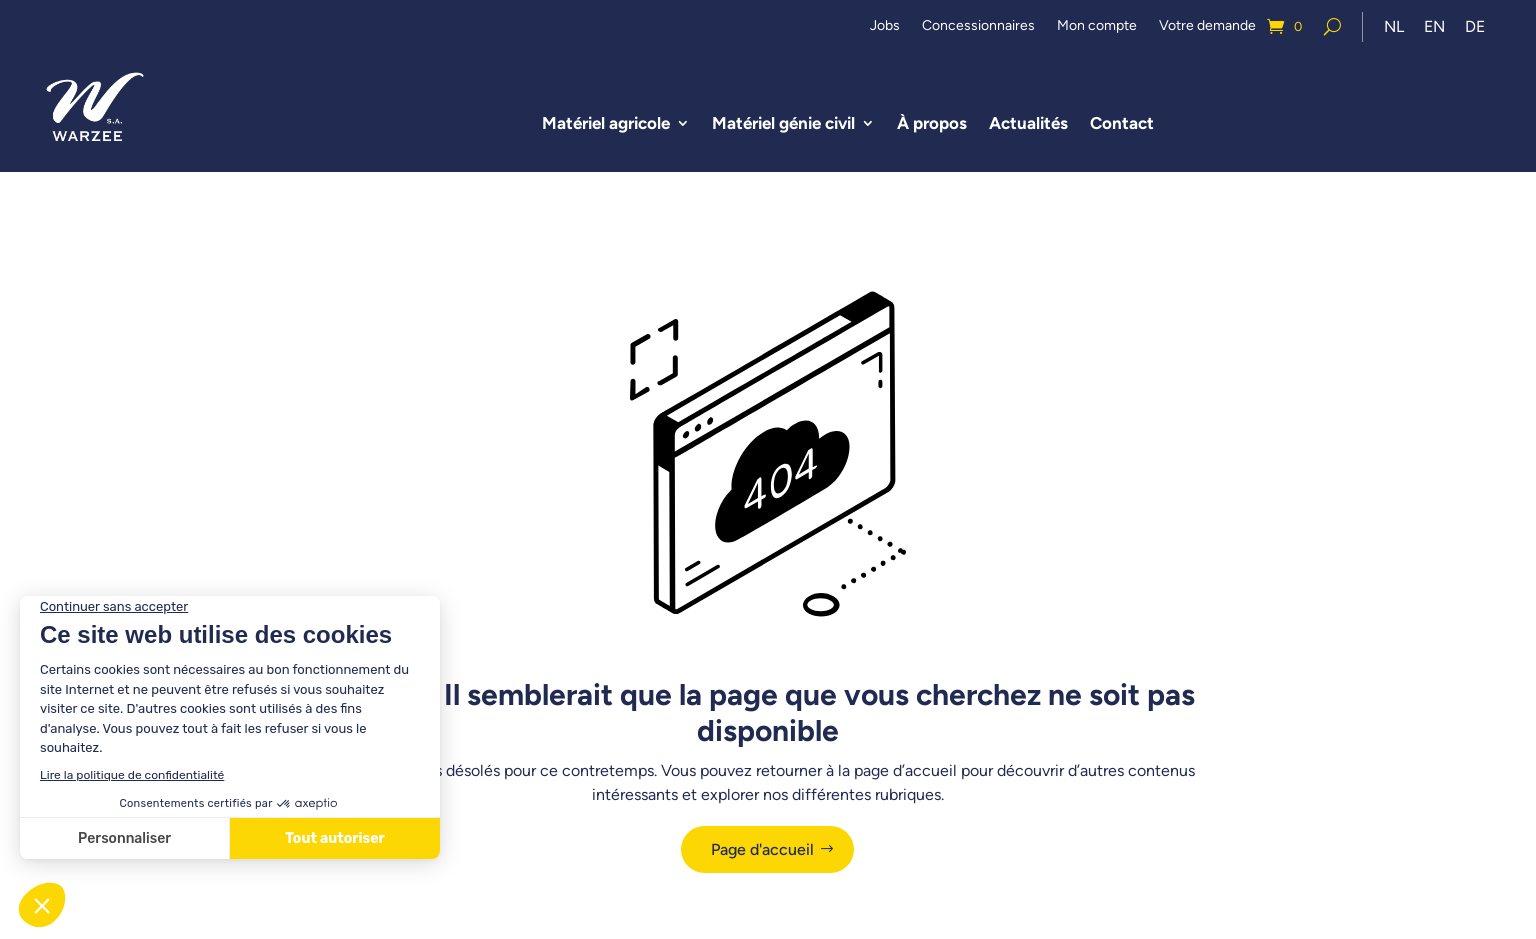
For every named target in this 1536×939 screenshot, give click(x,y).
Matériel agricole (606, 123)
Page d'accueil (762, 849)
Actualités (1028, 123)
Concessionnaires (978, 26)
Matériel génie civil (783, 123)
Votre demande (1207, 26)
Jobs (885, 26)
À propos (932, 123)
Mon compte (1097, 26)
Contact (1122, 123)
